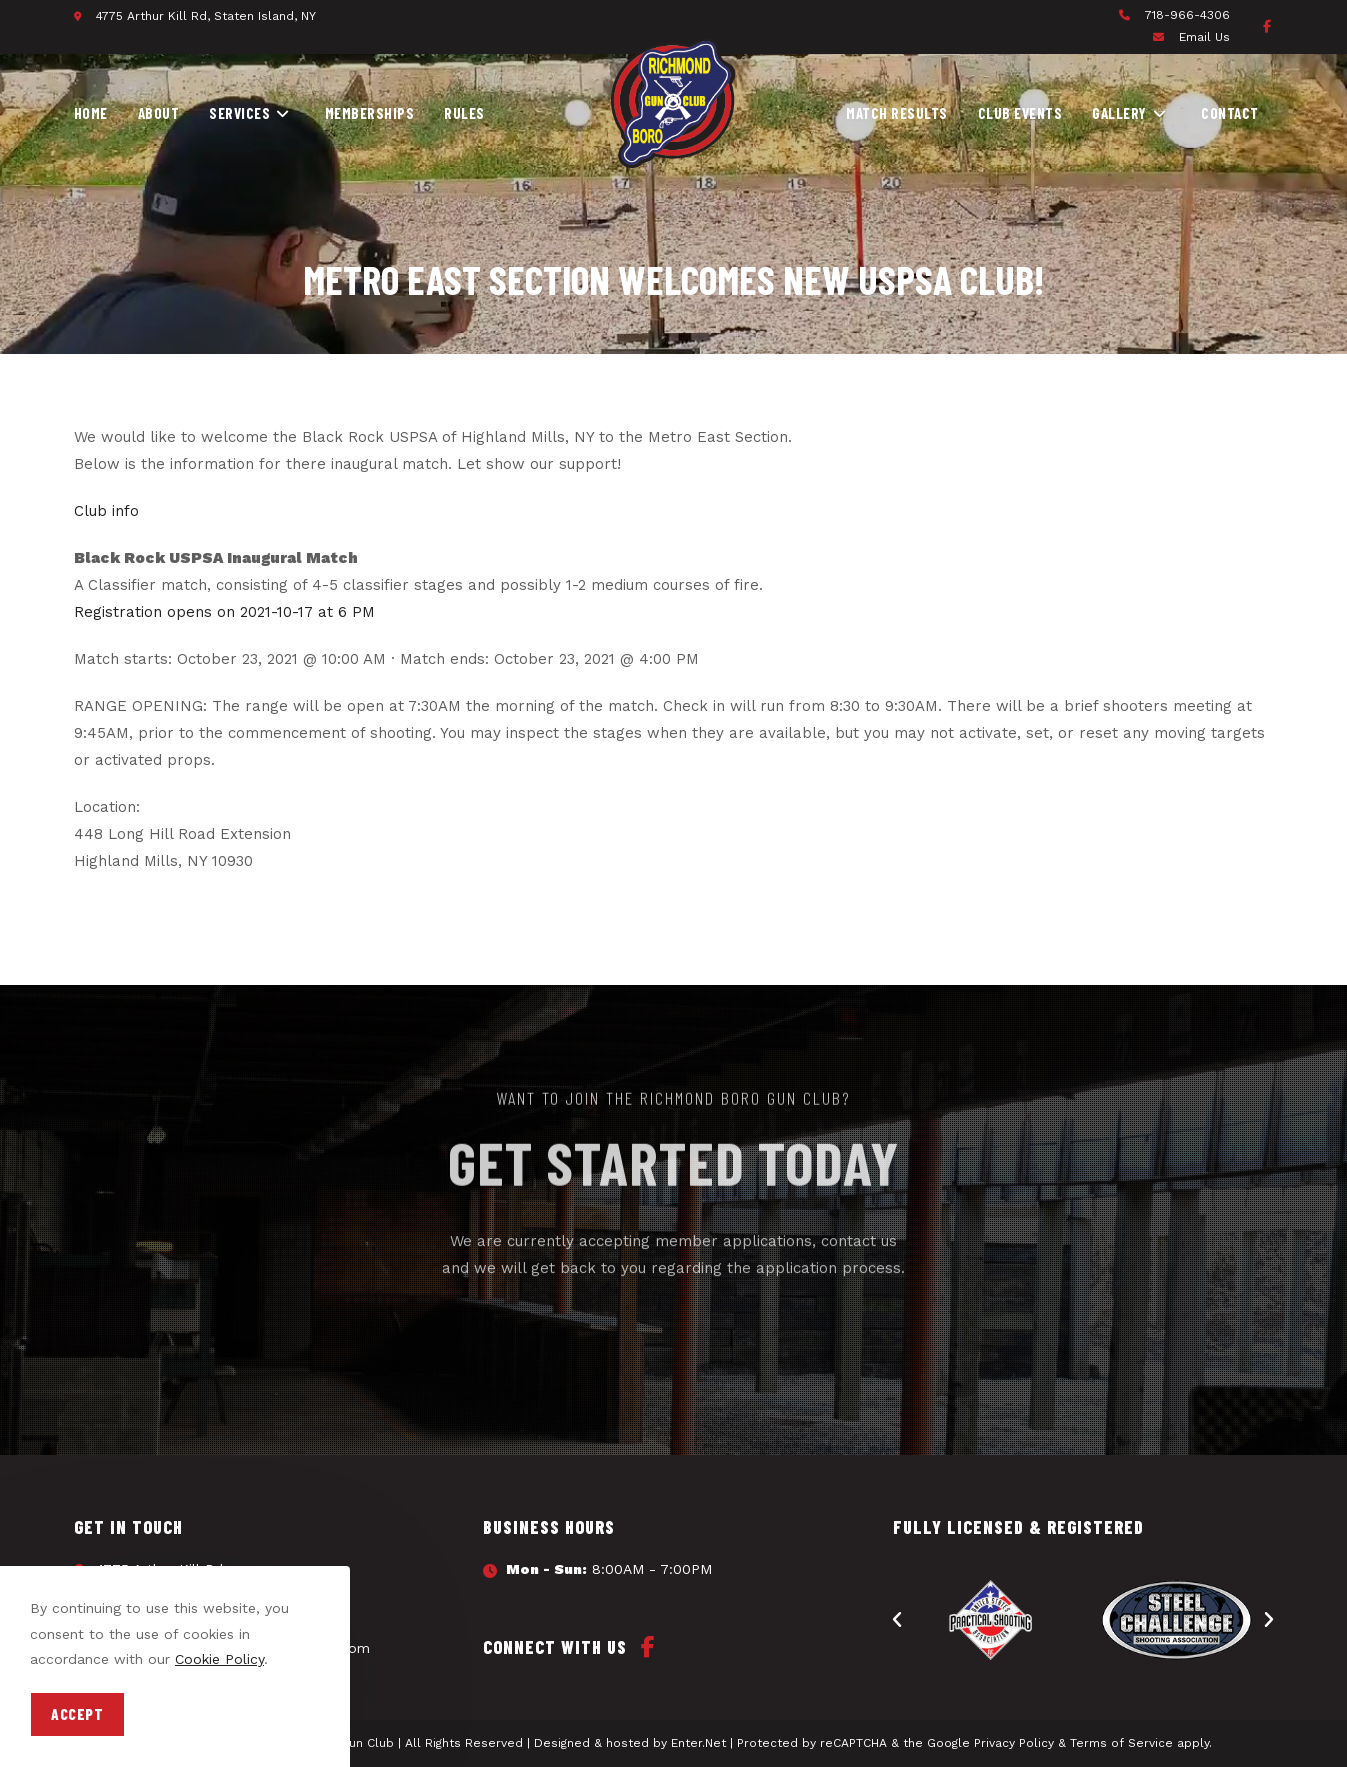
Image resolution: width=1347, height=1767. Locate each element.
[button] (897, 1620)
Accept (77, 1714)
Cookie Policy (219, 1659)
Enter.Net (698, 1743)
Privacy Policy (1014, 1743)
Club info (106, 511)
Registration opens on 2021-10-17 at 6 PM (224, 612)
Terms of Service (1121, 1743)
